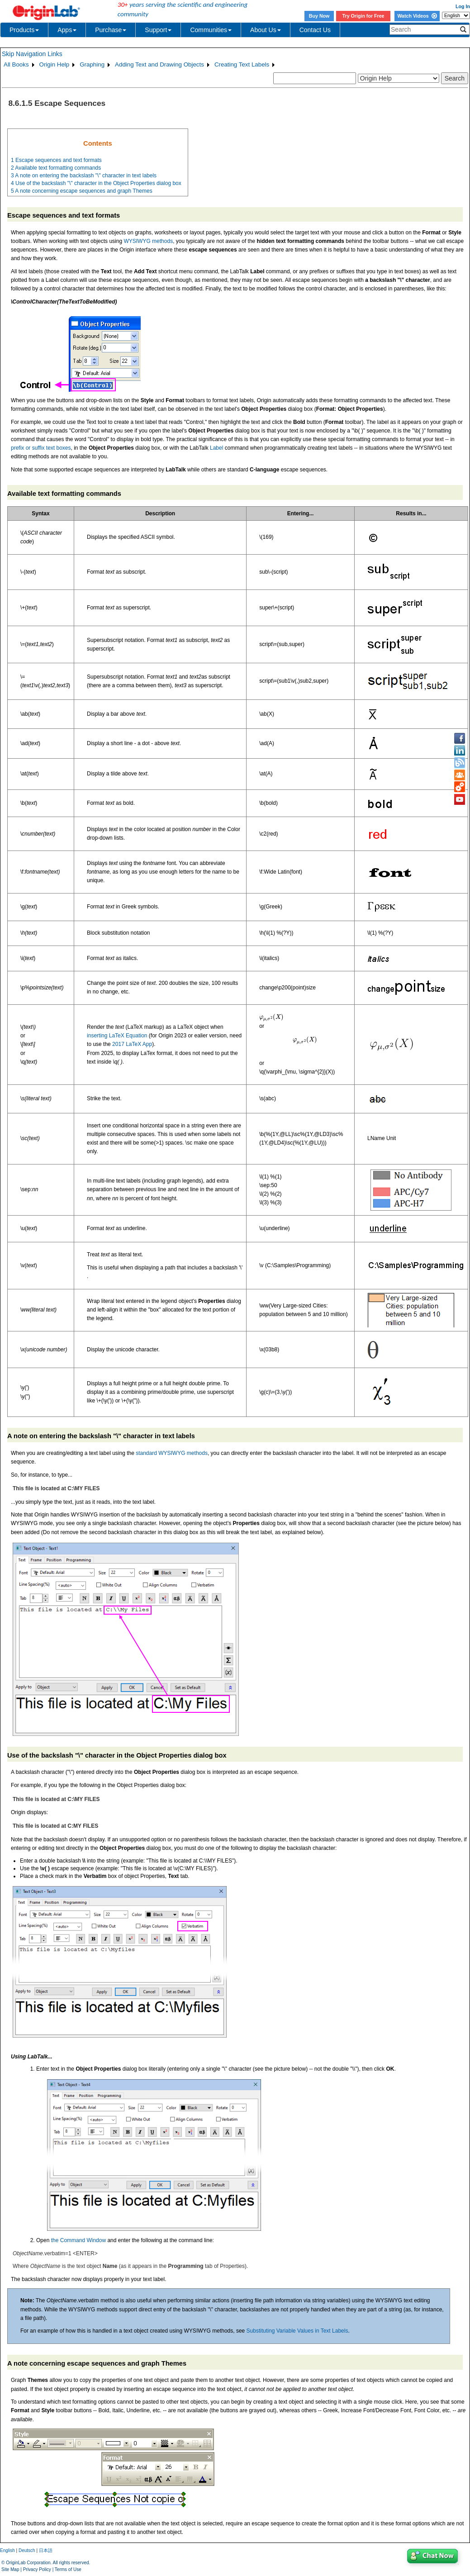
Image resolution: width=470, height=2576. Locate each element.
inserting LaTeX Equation (117, 1035)
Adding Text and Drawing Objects (159, 64)
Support (158, 29)
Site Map (10, 2569)
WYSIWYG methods (148, 241)
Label (216, 448)
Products (24, 29)
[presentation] (271, 1017)
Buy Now (319, 16)
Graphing (92, 64)
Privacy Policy (37, 2569)
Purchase (110, 29)
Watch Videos (417, 16)
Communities (211, 29)
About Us (265, 29)
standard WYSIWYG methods (172, 1453)
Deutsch (27, 2550)
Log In (463, 6)
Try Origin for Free (363, 16)
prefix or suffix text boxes (41, 448)
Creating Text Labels (241, 64)
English (7, 2550)
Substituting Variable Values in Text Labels (297, 2331)
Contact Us (315, 29)
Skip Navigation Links (32, 53)
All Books (16, 64)
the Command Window (78, 2240)
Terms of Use (68, 2569)
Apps (66, 29)
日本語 (45, 2550)
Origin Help (54, 64)
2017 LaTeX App (132, 1044)
